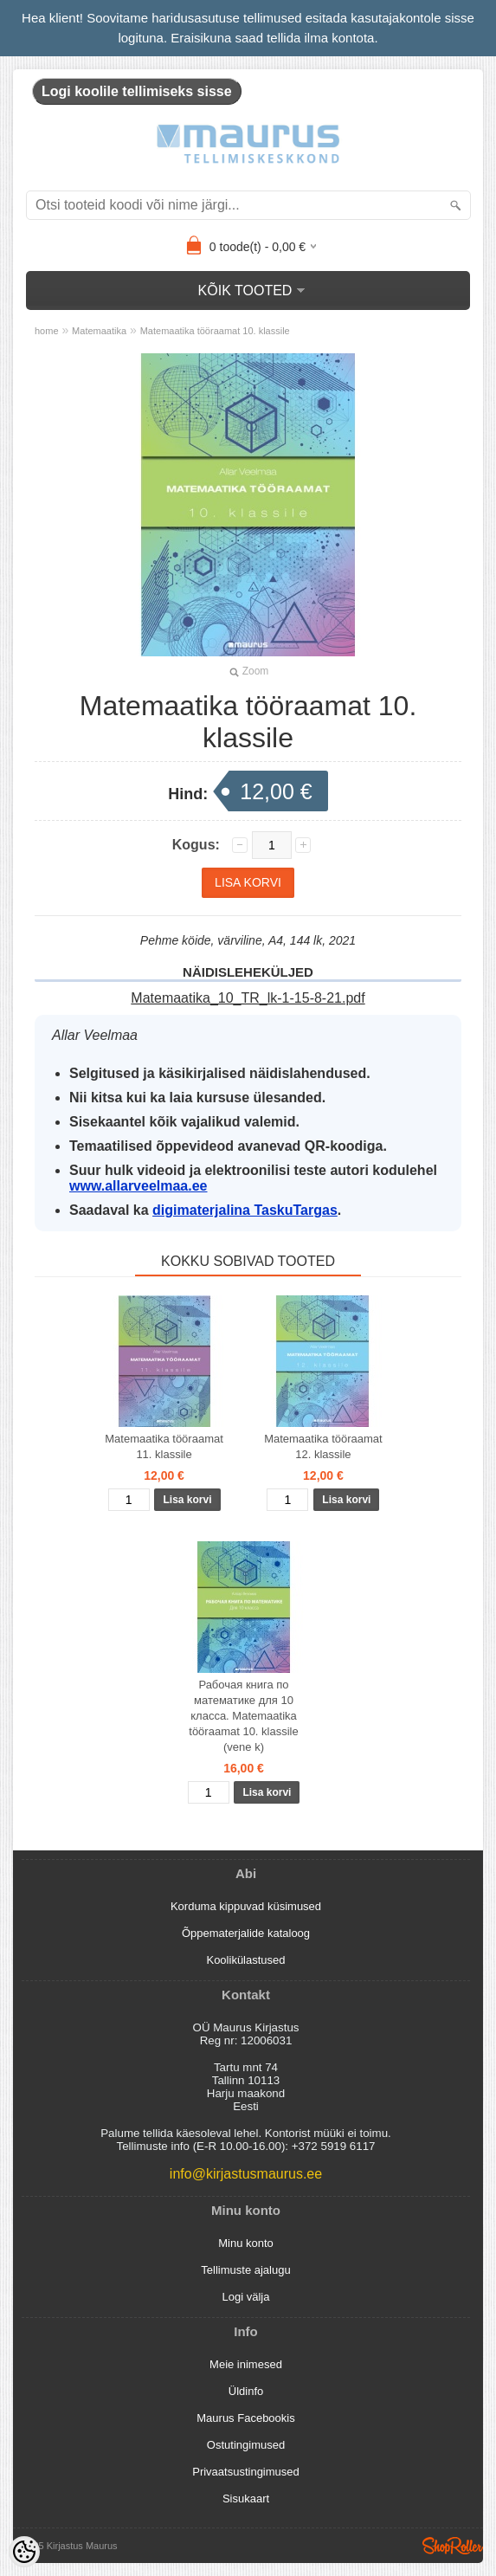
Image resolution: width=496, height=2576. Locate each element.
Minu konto (246, 2243)
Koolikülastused (245, 1959)
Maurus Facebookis (245, 2417)
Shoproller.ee (452, 2545)
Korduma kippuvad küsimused (246, 1906)
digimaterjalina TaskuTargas (245, 1210)
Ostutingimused (246, 2444)
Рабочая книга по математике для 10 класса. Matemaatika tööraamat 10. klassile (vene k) (243, 1715)
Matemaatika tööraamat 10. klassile (215, 331)
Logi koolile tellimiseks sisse (137, 91)
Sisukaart (245, 2498)
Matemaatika (99, 331)
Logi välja (246, 2296)
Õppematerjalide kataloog (246, 1933)
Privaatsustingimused (246, 2471)
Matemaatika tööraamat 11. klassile (164, 1446)
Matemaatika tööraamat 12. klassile (323, 1446)
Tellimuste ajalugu (245, 2269)
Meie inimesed (245, 2364)
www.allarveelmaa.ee (138, 1185)
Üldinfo (246, 2391)
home (47, 331)
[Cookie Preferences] (24, 2551)
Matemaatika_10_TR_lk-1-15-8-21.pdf (247, 998)
